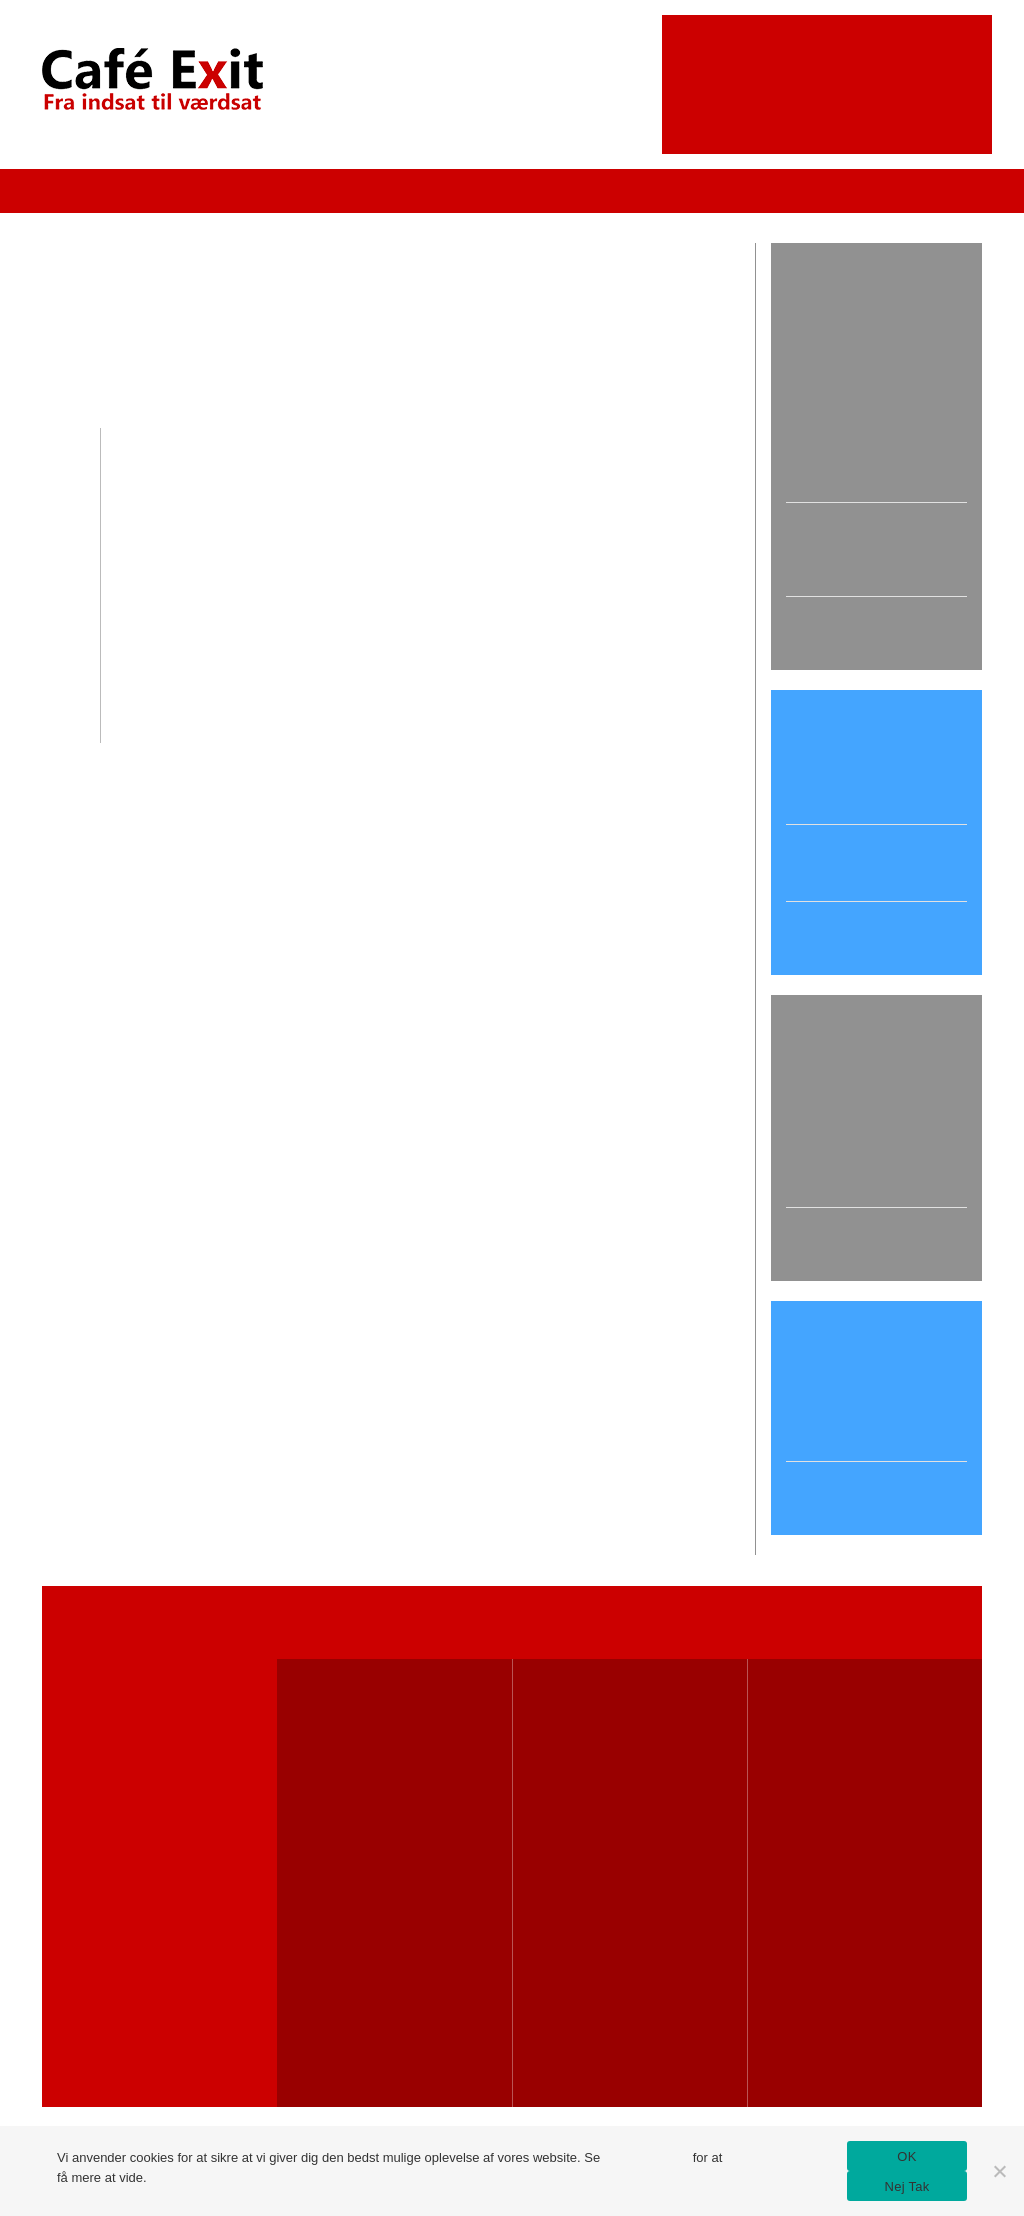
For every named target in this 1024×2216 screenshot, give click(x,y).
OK (906, 2156)
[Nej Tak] (999, 2171)
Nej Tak (907, 2186)
